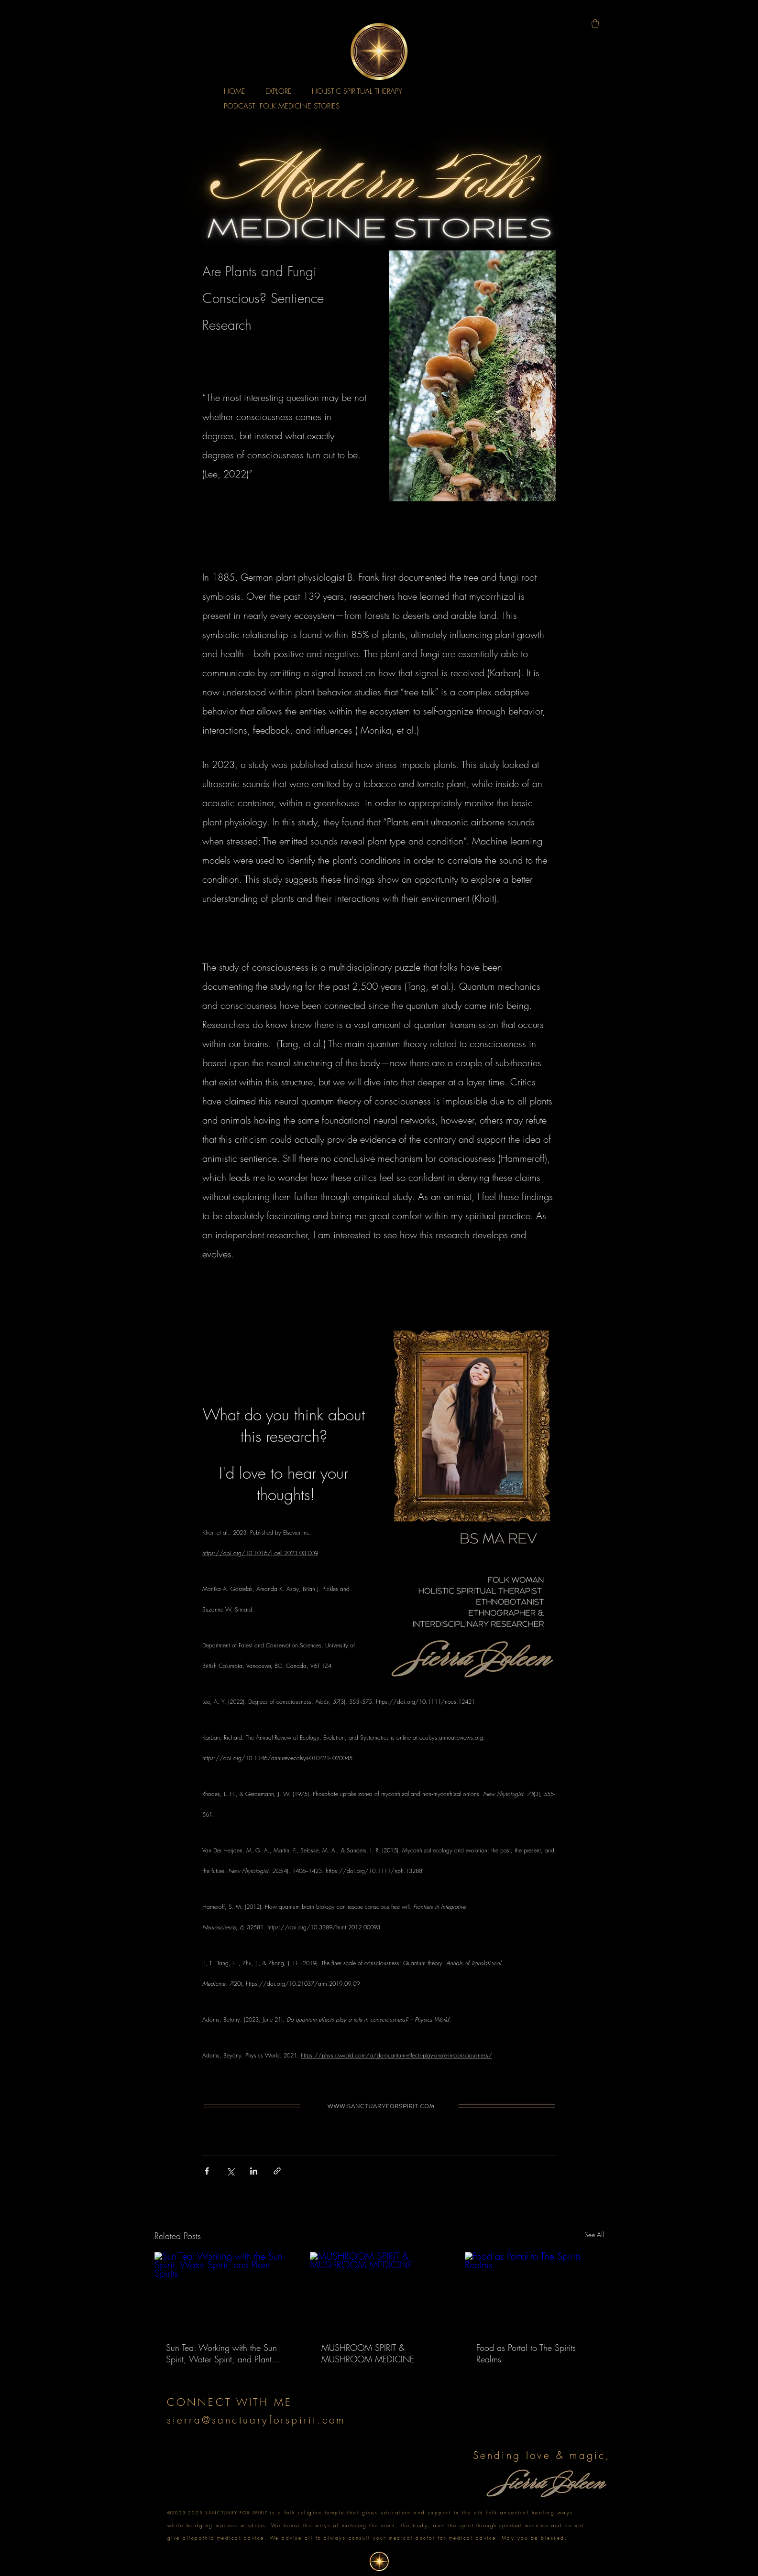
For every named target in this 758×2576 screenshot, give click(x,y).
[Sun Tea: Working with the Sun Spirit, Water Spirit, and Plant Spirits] (224, 2291)
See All (594, 2234)
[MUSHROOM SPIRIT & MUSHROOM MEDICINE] (379, 2291)
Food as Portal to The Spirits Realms (526, 2353)
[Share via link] (277, 2171)
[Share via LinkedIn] (253, 2171)
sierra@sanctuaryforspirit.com (256, 2420)
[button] (595, 23)
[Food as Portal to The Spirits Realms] (534, 2291)
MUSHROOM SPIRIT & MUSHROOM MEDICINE (367, 2353)
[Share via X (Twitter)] (230, 2171)
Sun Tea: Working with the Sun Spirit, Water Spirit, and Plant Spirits (221, 2353)
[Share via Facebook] (206, 2171)
